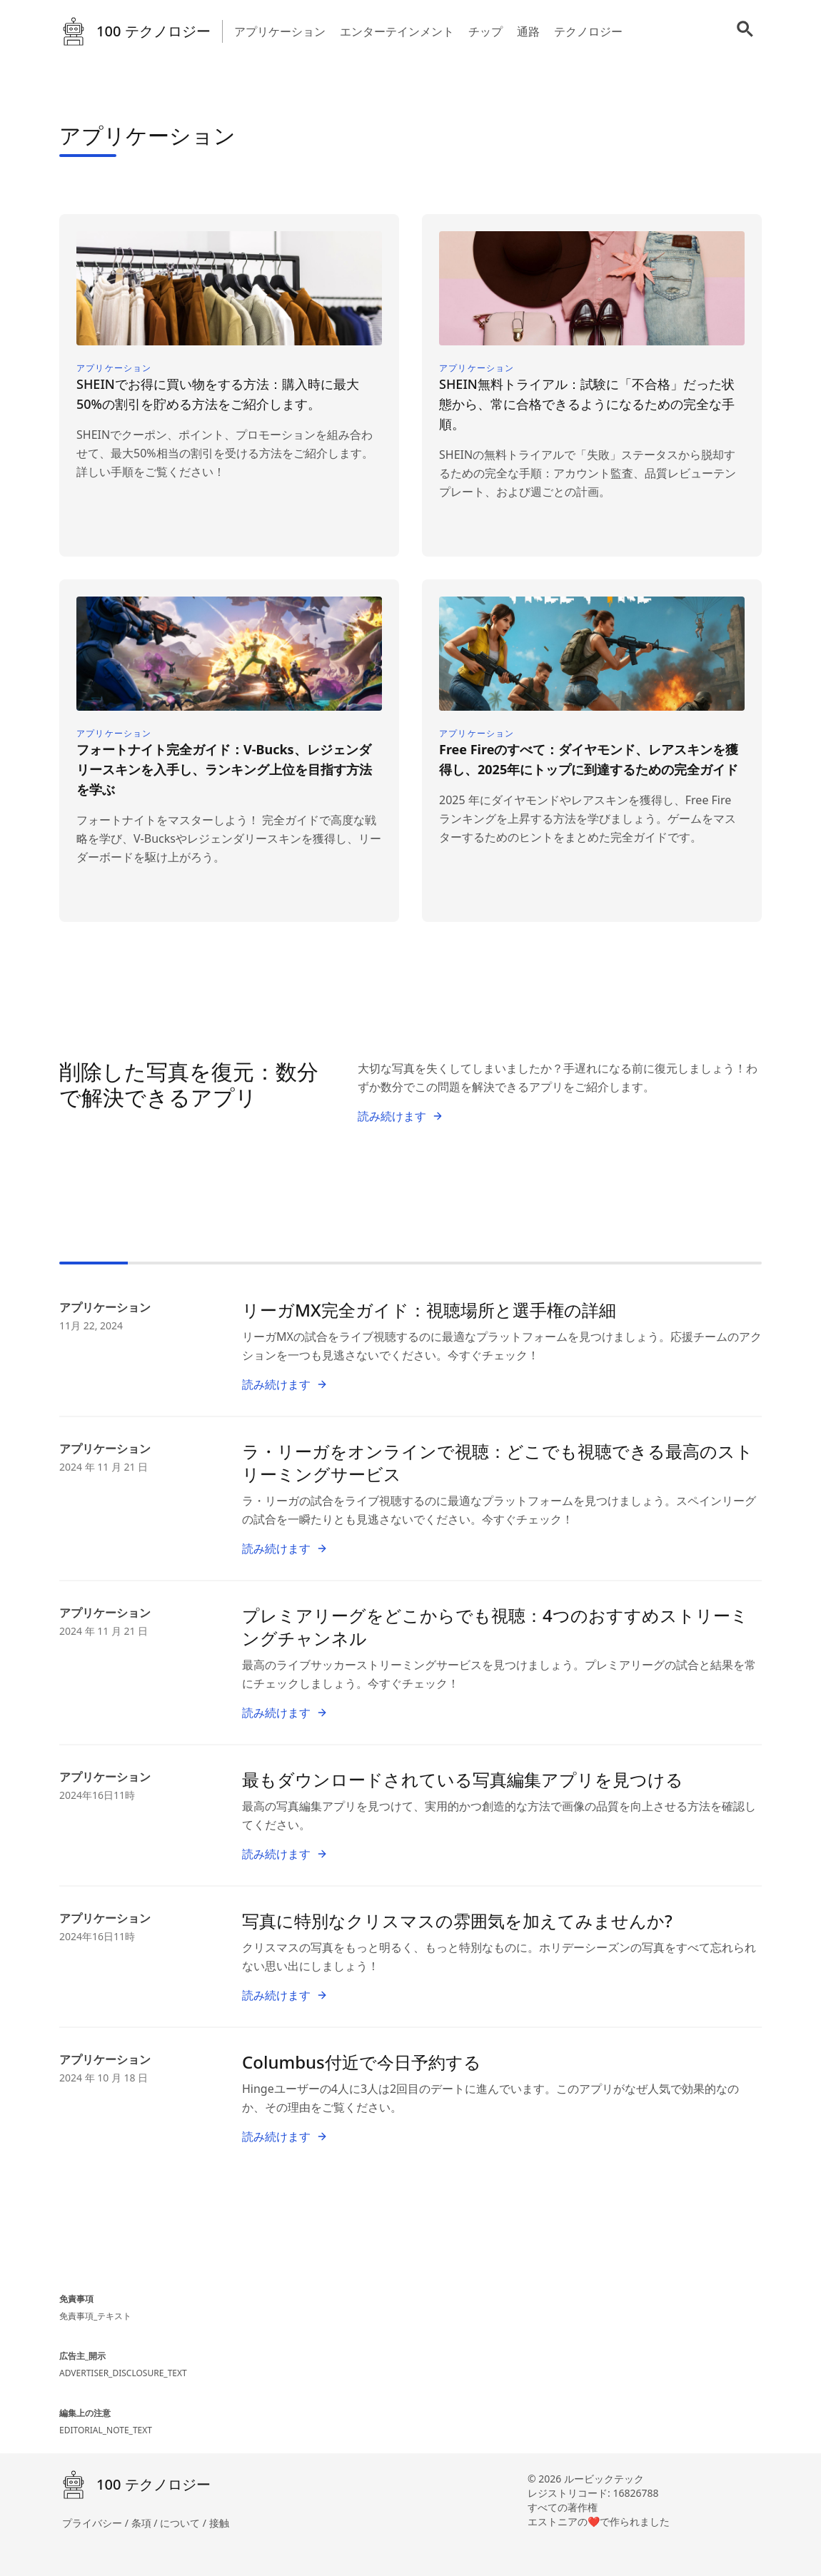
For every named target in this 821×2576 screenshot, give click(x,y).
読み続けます (400, 1116)
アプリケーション (280, 31)
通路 (528, 31)
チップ (485, 31)
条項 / (146, 2523)
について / (184, 2523)
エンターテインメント (397, 31)
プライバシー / (96, 2523)
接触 (219, 2523)
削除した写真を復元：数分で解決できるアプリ (188, 1084)
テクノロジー (588, 31)
